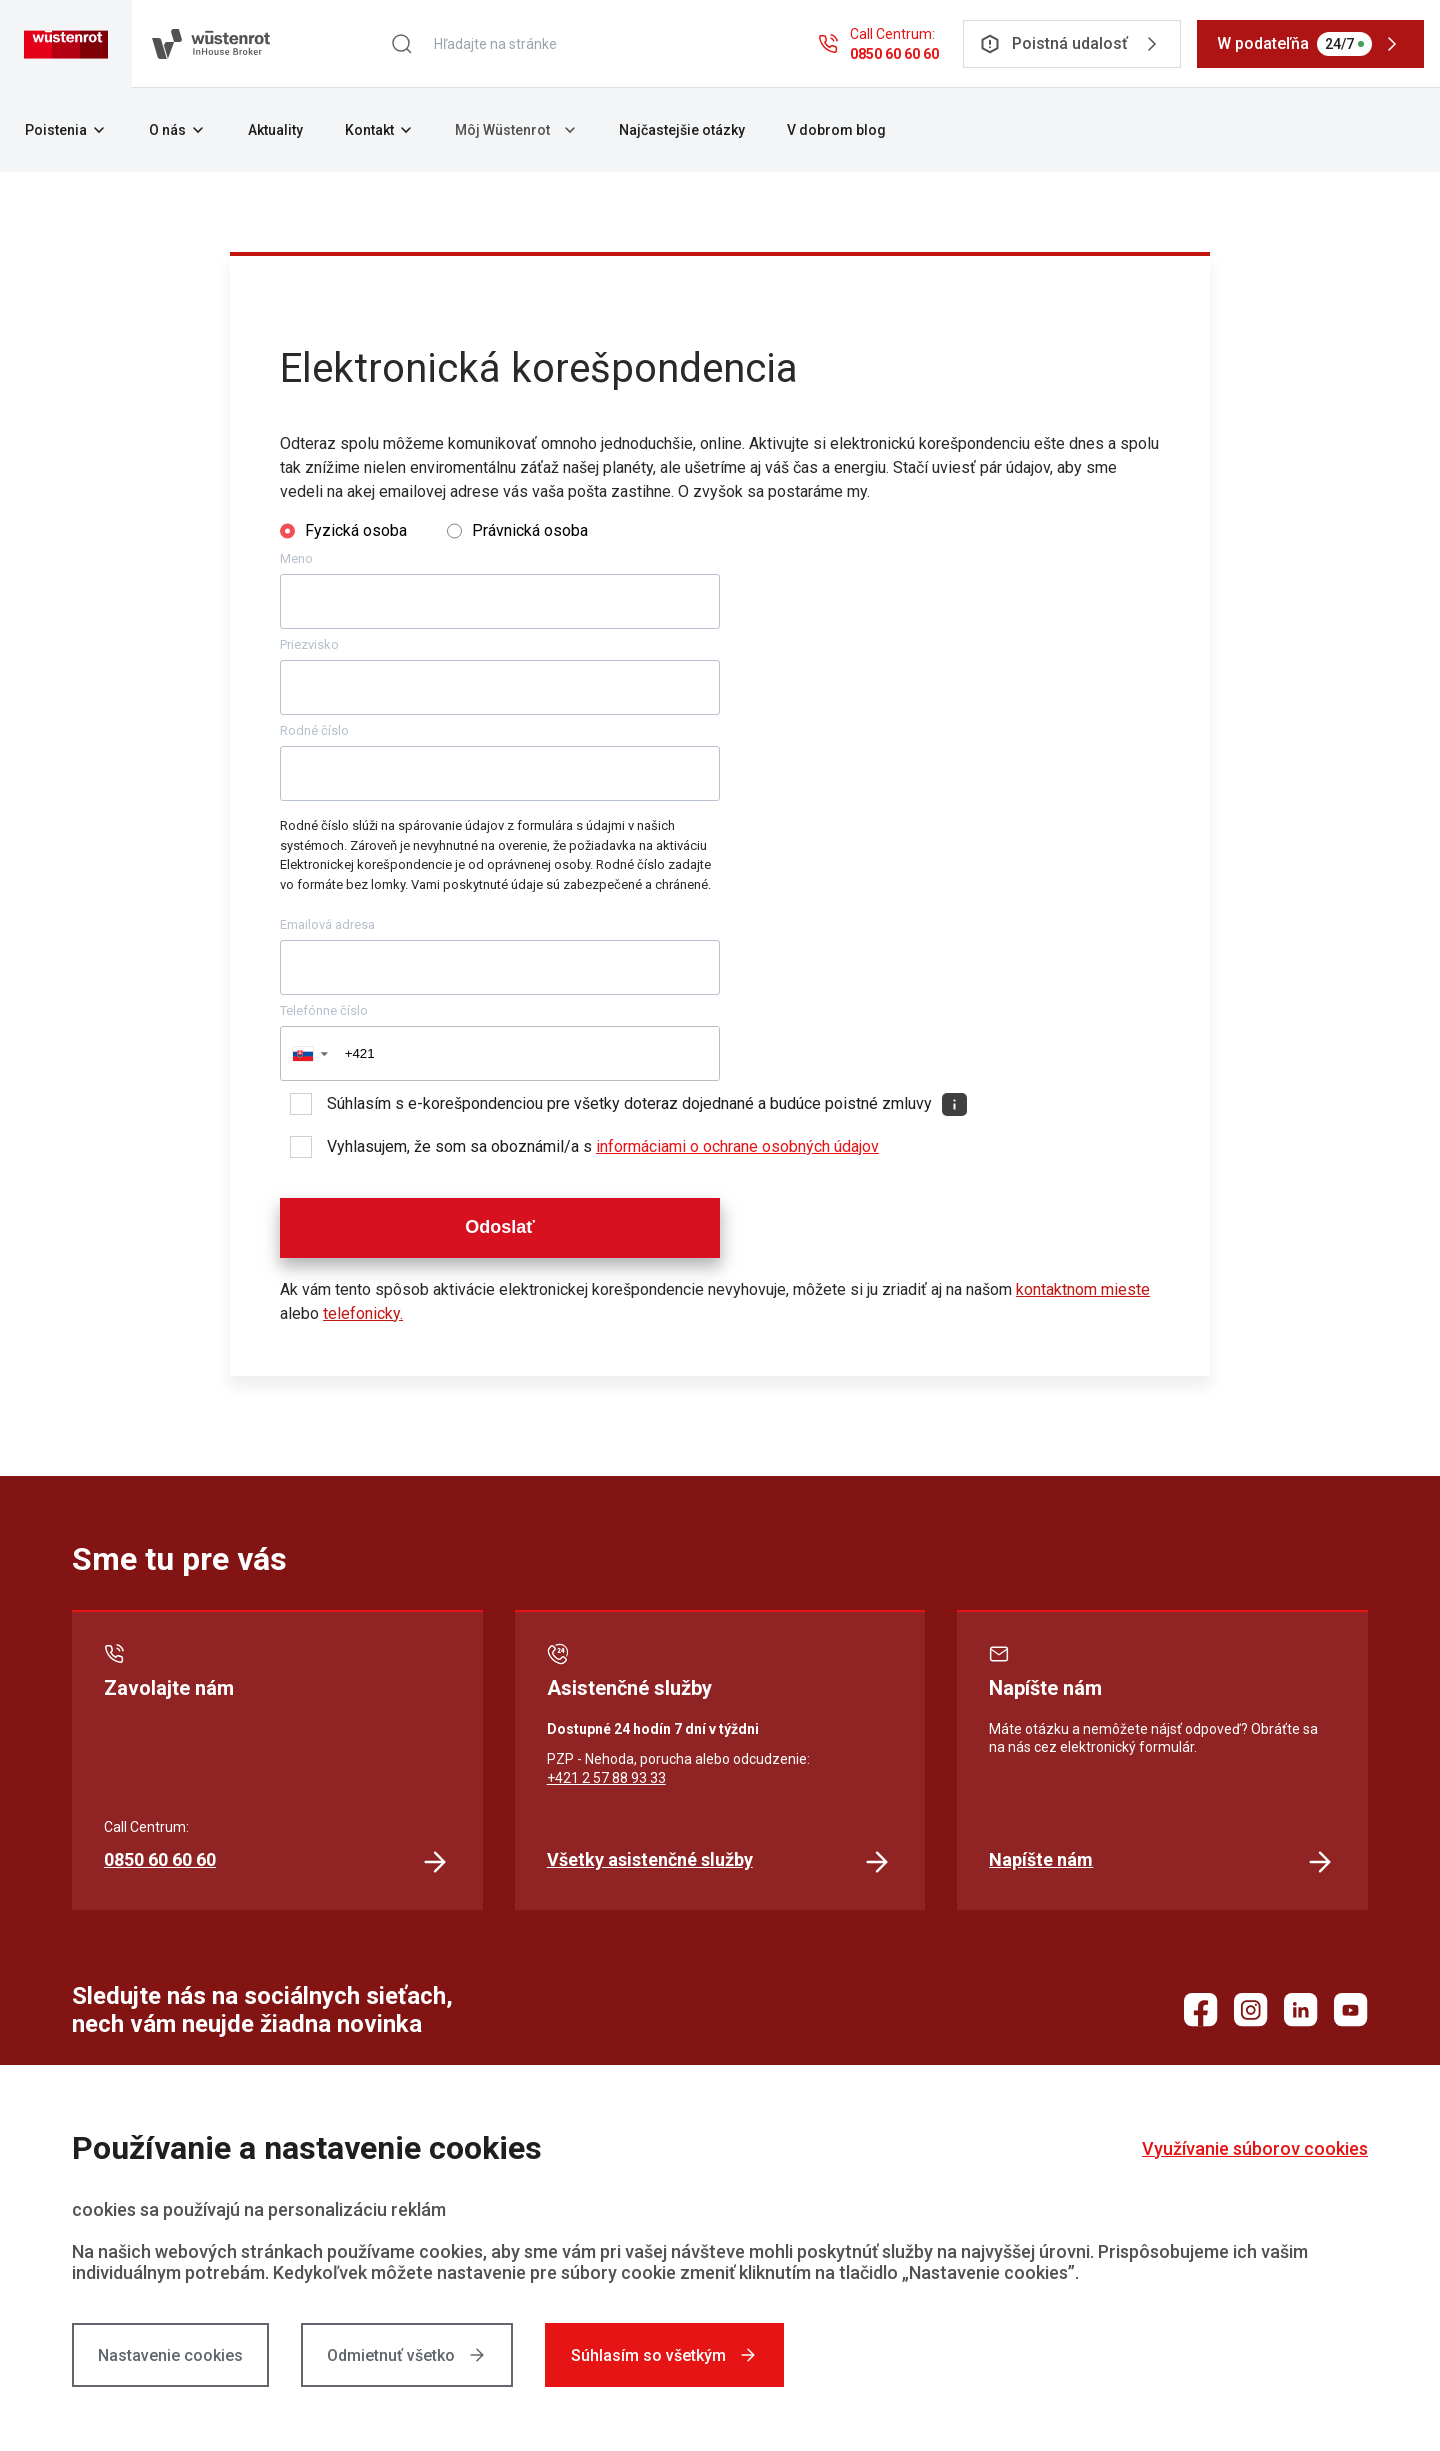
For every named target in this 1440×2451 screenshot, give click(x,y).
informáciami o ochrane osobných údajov (737, 1146)
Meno (296, 558)
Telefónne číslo (324, 1010)
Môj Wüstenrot (516, 130)
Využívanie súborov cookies (1255, 2148)
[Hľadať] (402, 44)
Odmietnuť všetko (407, 2355)
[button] (309, 1053)
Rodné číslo (314, 730)
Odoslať (500, 1227)
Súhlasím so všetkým (664, 2355)
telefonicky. (363, 1313)
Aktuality (275, 130)
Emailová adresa (327, 924)
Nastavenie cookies (170, 2355)
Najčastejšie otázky (682, 130)
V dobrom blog (836, 130)
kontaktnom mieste (1083, 1289)
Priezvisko (309, 644)
